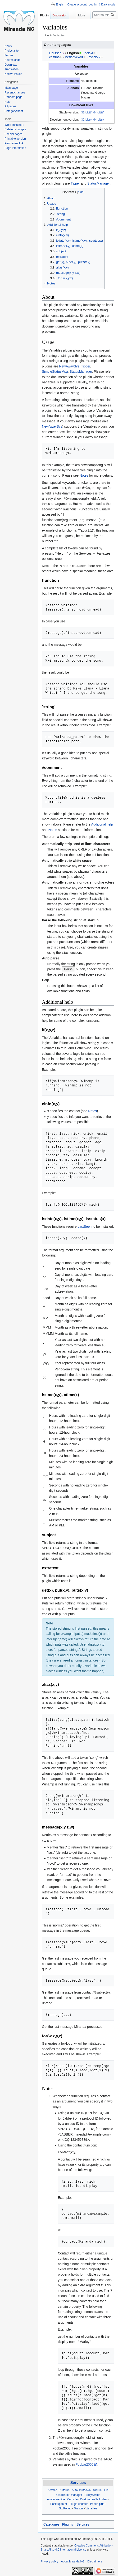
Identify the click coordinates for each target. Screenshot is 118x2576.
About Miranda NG (72, 2561)
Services (78, 2483)
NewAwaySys (69, 366)
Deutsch (55, 53)
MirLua (97, 2490)
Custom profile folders (94, 2499)
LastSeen (84, 1226)
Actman (52, 2490)
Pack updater (58, 2504)
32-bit (85, 112)
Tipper (75, 183)
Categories (51, 2524)
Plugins (67, 2524)
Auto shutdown (81, 2490)
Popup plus (97, 2504)
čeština (54, 57)
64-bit (97, 112)
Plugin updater (78, 2504)
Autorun (64, 2490)
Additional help (102, 824)
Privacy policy (49, 2561)
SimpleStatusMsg (55, 371)
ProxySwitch (92, 2495)
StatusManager (98, 183)
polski (89, 53)
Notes (84, 475)
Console (72, 2499)
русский (94, 57)
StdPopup (65, 2508)
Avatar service (56, 2499)
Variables (91, 2508)
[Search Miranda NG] (104, 24)
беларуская (74, 57)
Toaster (78, 2508)
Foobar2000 (85, 2464)
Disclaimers (94, 2561)
